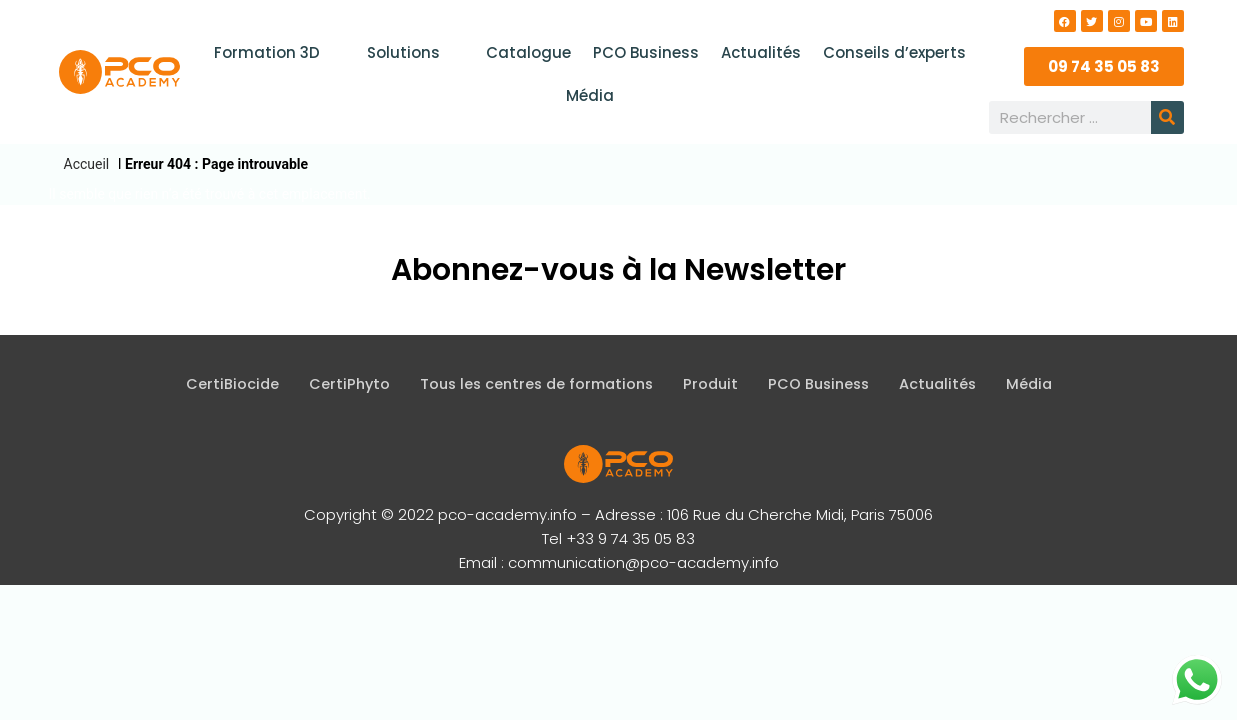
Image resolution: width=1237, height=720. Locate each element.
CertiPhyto (338, 384)
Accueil (87, 164)
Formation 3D (280, 52)
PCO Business (645, 52)
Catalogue (529, 52)
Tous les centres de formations (532, 384)
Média (590, 95)
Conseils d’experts (889, 52)
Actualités (758, 52)
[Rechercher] (1167, 117)
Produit (712, 384)
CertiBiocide (220, 384)
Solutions (415, 52)
